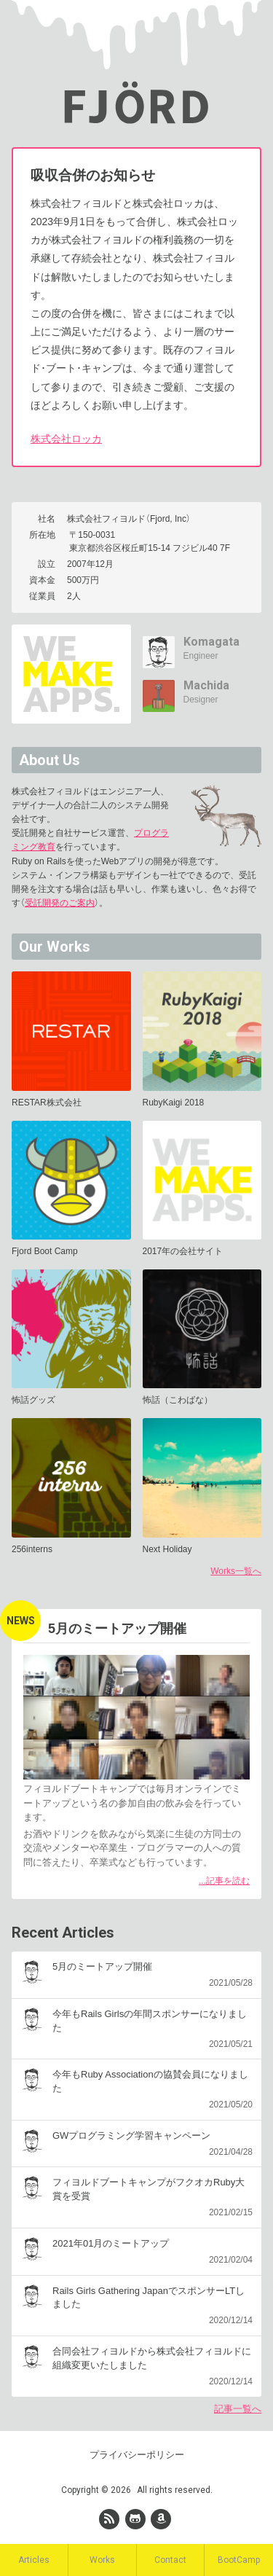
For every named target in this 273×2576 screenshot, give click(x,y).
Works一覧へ (235, 1571)
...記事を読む (224, 1881)
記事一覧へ (237, 2408)
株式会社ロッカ (66, 439)
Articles (34, 2560)
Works (102, 2560)
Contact (170, 2560)
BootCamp (239, 2560)
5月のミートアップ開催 (117, 1628)
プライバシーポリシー (137, 2454)
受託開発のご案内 (60, 903)
